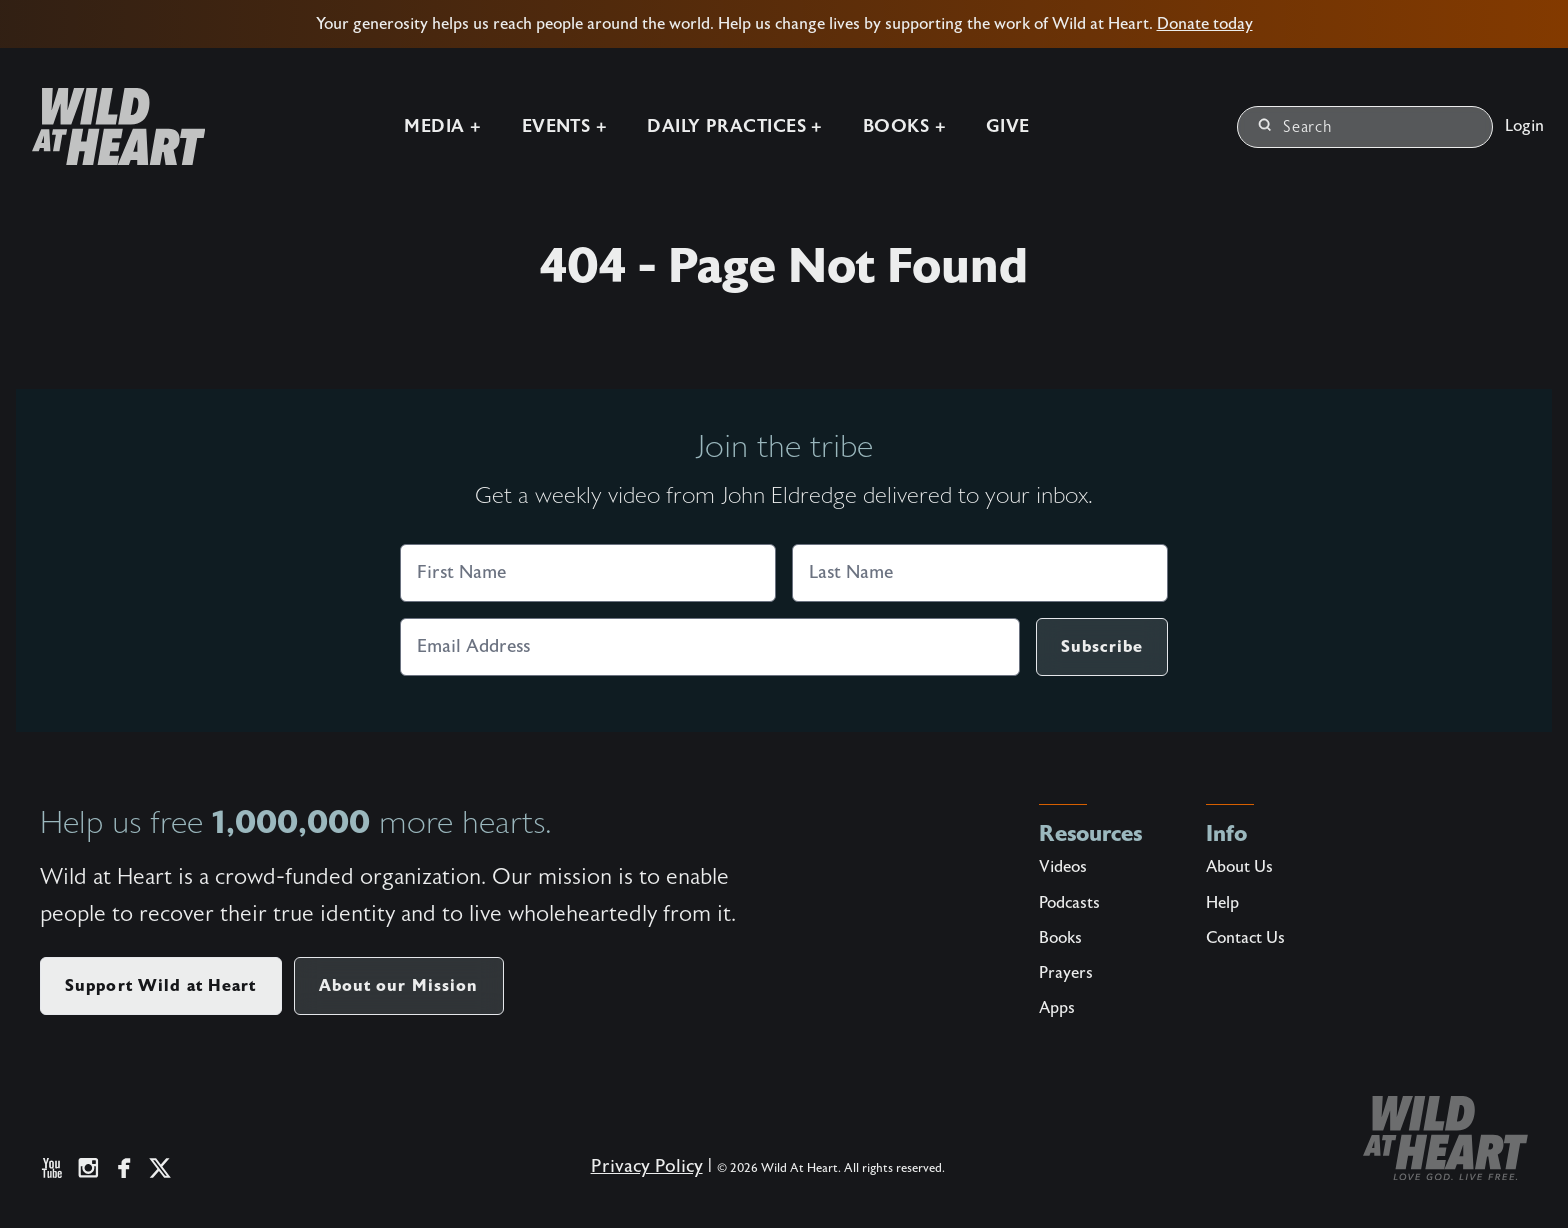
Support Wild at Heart (161, 985)
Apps (1057, 1008)
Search (1295, 127)
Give (1008, 126)
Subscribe (1102, 646)
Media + (442, 126)
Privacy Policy (647, 1166)
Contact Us (1245, 938)
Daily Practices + (735, 126)
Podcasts (1069, 903)
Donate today (1205, 24)
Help (1222, 903)
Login (1524, 126)
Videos (1063, 867)
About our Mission (399, 985)
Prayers (1066, 973)
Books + (904, 126)
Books (1060, 938)
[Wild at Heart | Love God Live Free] (110, 126)
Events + (565, 126)
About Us (1239, 867)
